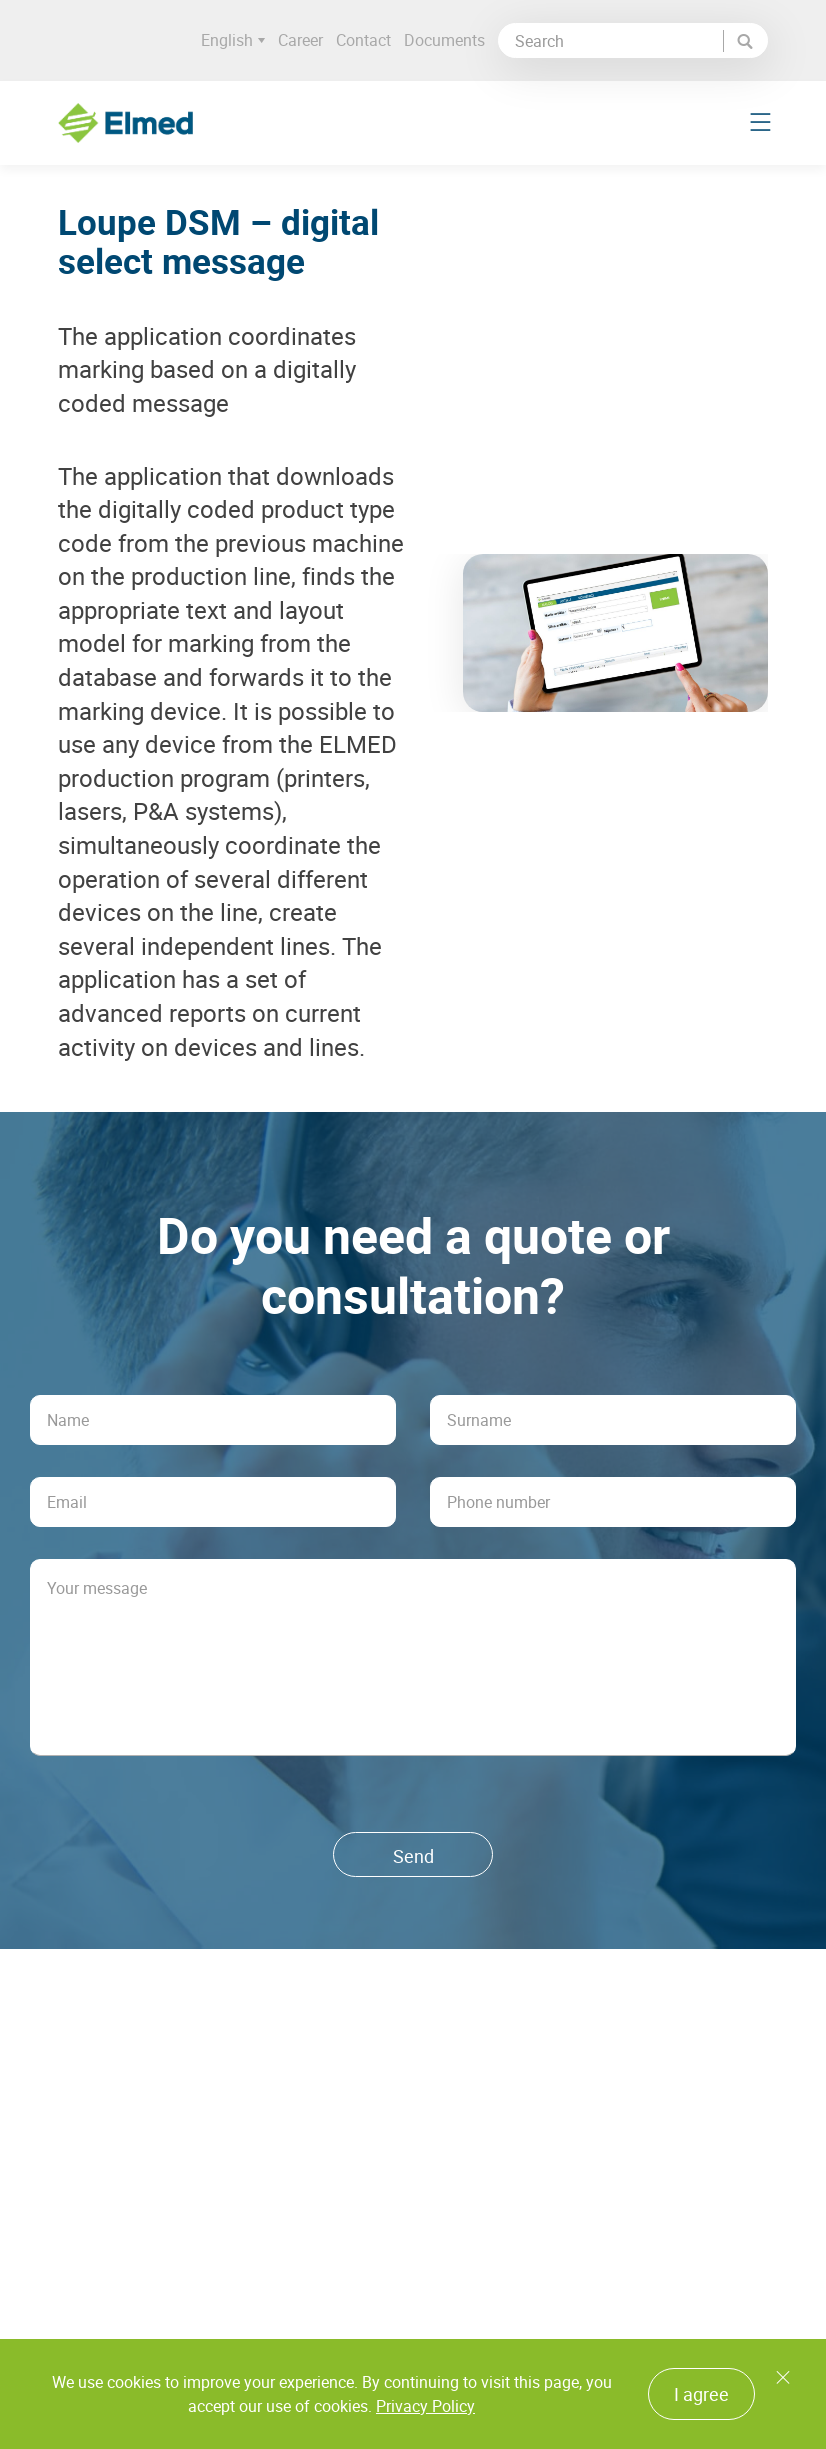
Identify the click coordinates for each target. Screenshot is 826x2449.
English (237, 40)
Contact (367, 40)
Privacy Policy (425, 2406)
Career (304, 40)
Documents (448, 40)
